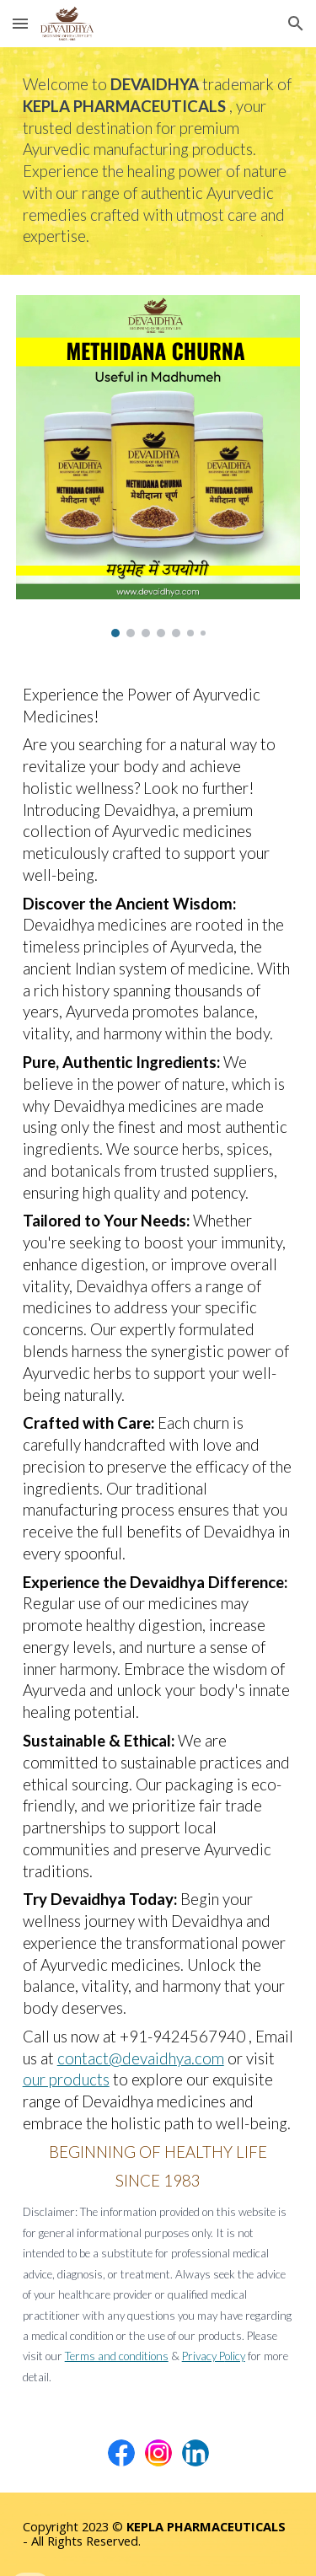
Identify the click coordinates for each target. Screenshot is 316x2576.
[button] (20, 23)
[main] (158, 161)
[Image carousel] (158, 466)
